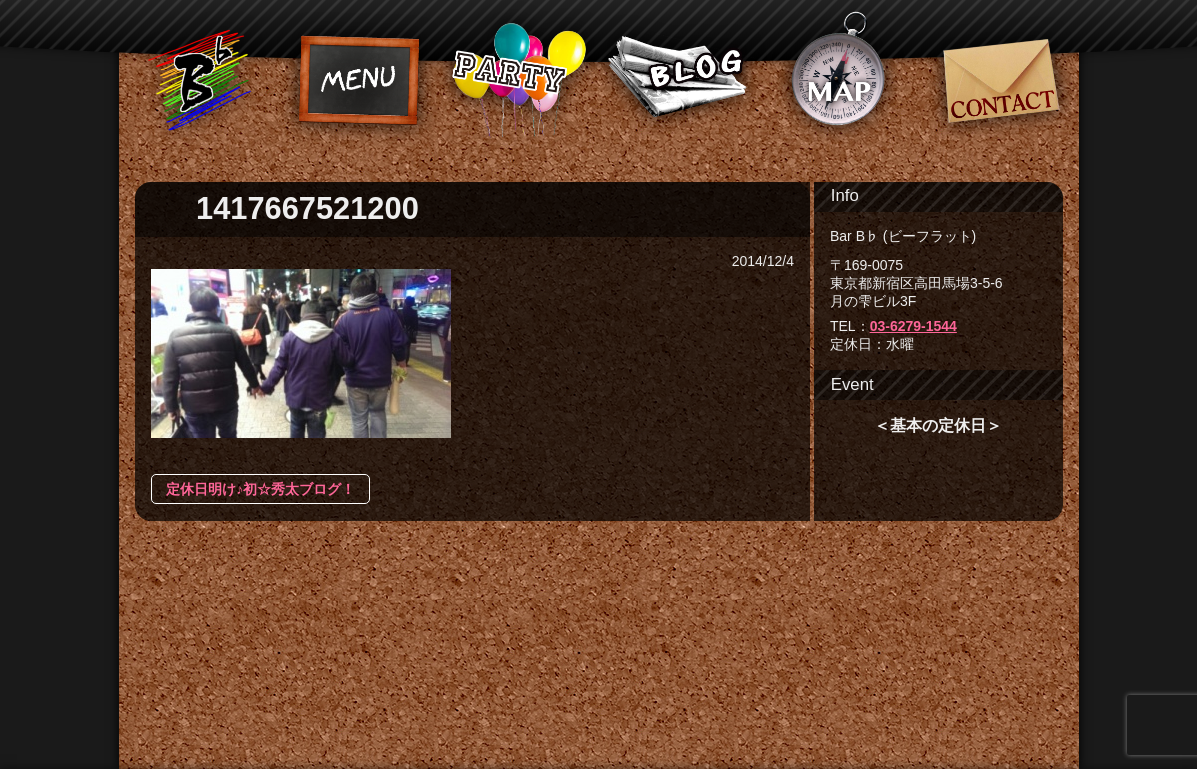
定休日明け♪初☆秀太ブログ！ (260, 489)
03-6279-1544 (913, 326)
